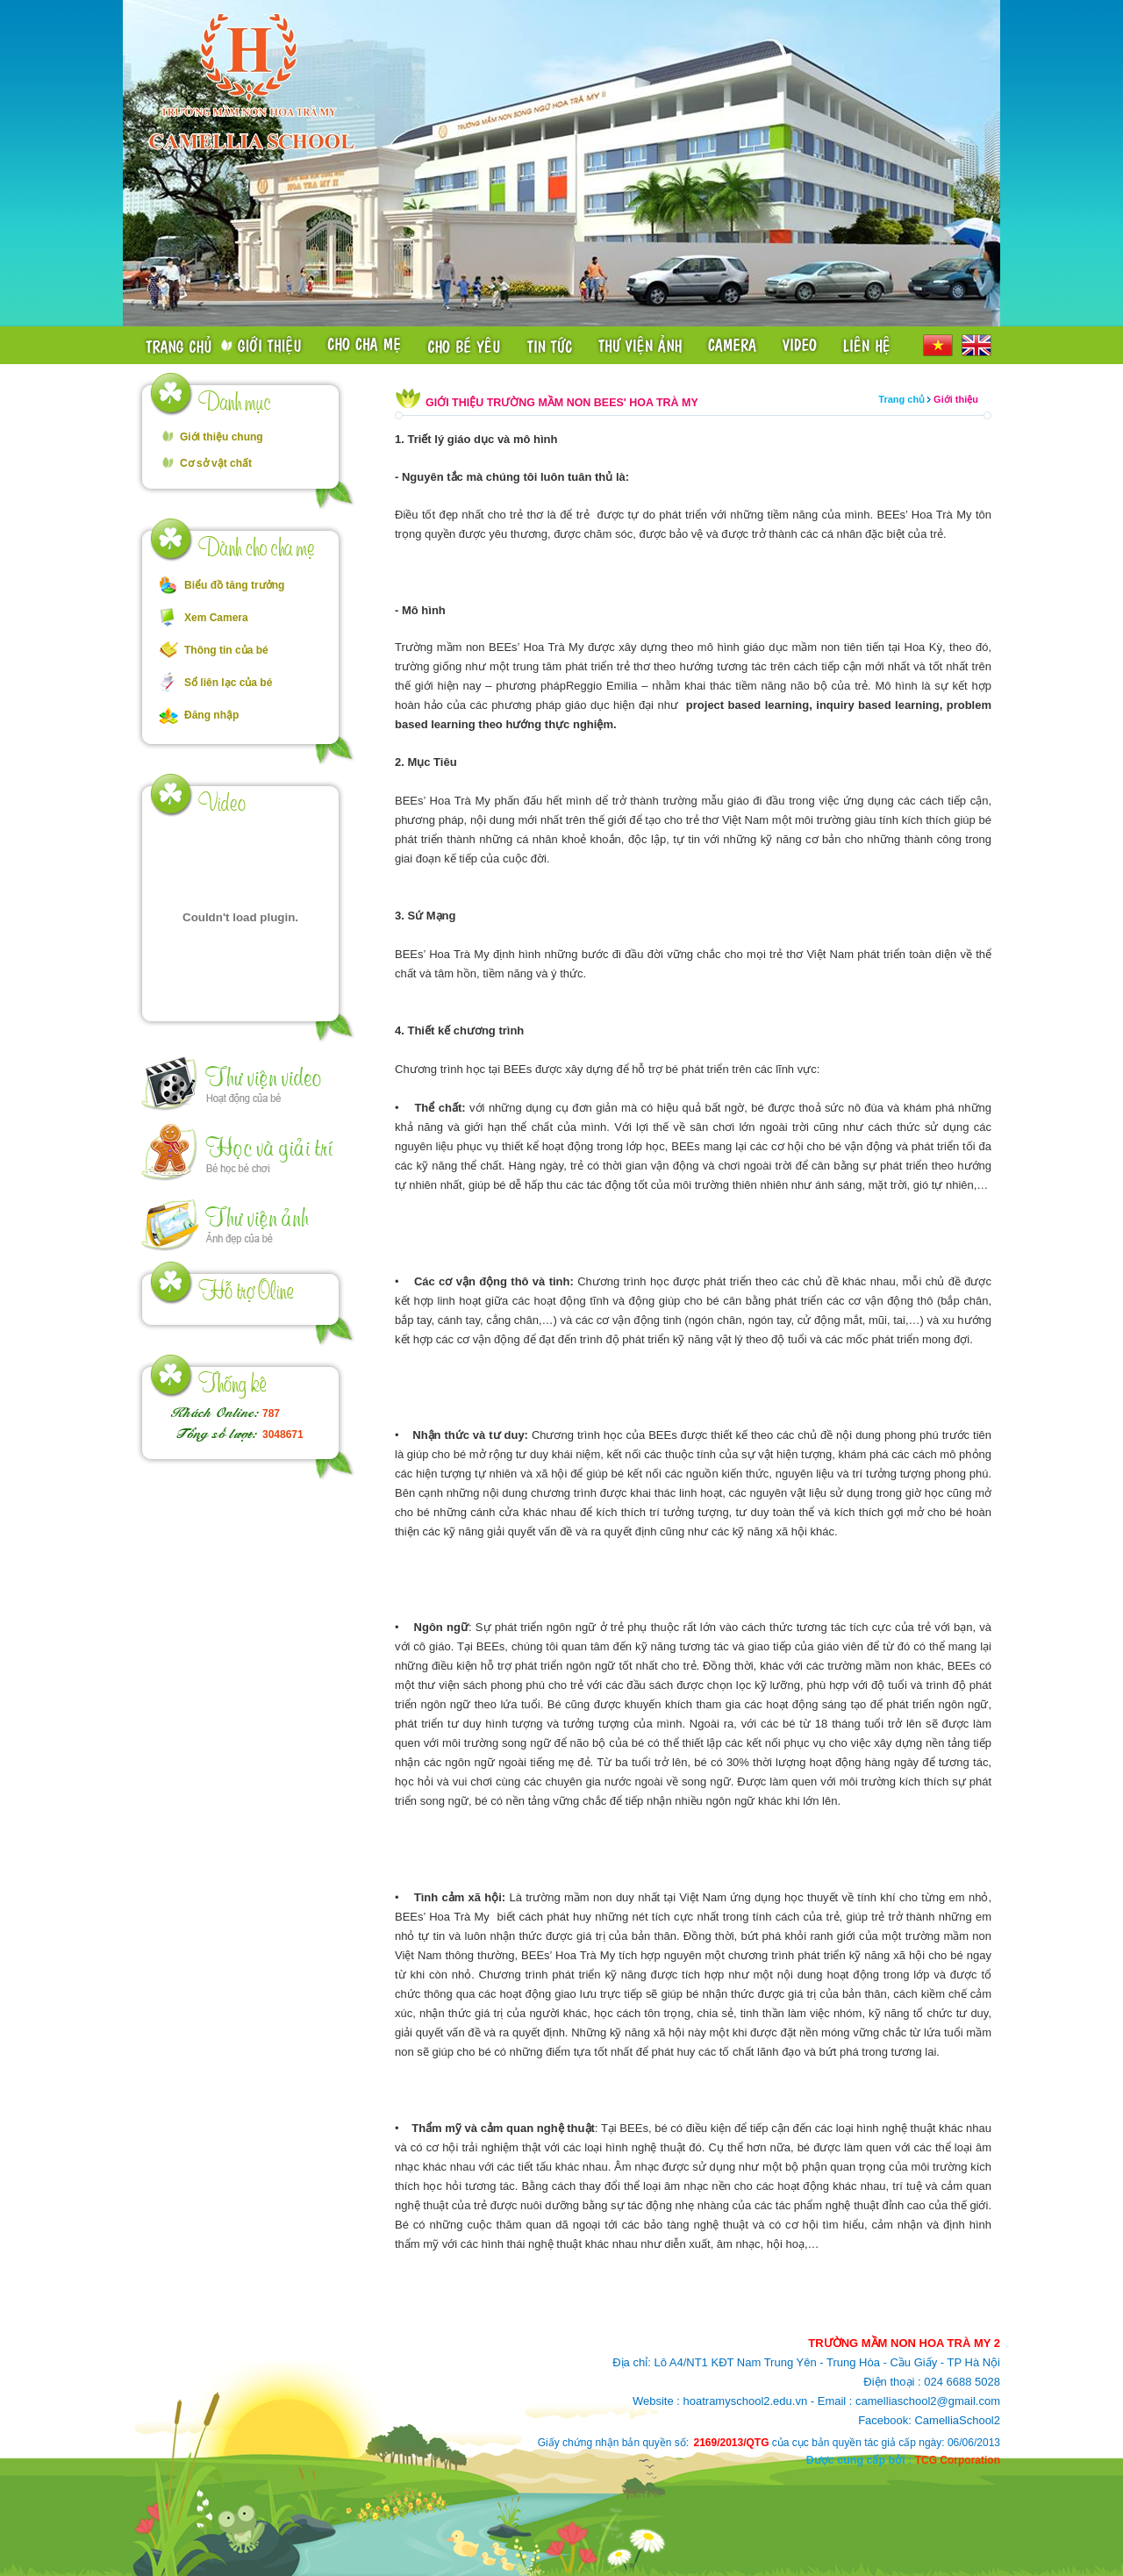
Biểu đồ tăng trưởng (234, 585)
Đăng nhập (211, 715)
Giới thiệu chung (221, 437)
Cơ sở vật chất (216, 463)
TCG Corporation (957, 2460)
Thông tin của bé (226, 650)
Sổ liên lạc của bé (228, 682)
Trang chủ (901, 399)
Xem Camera (216, 618)
